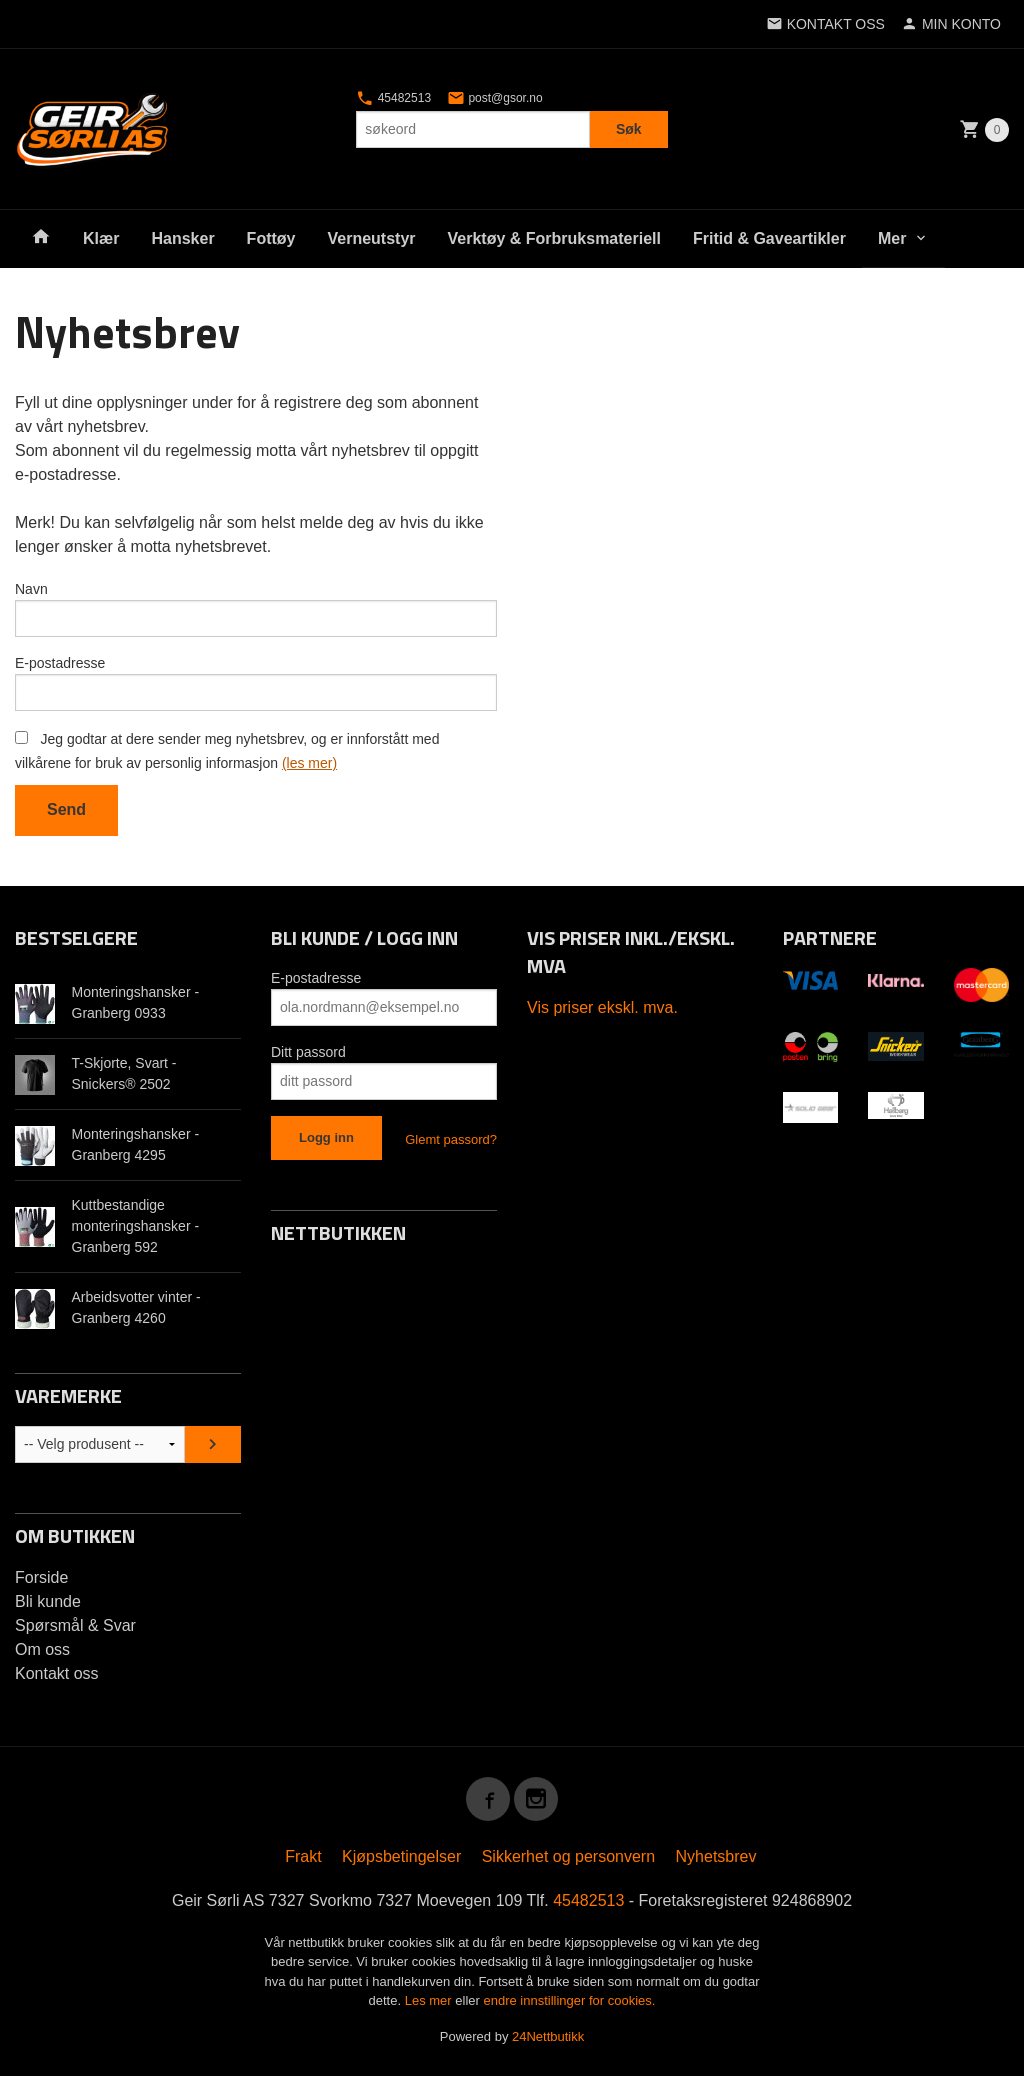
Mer (892, 238)
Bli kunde (48, 1601)
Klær (101, 238)
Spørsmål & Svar (75, 1625)
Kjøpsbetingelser (401, 1856)
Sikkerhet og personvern (568, 1856)
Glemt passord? (451, 1139)
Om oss (42, 1649)
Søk (629, 129)
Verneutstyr (371, 238)
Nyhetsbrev (716, 1856)
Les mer (430, 2000)
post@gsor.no (495, 98)
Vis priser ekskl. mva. (602, 1007)
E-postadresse (60, 663)
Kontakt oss (57, 1673)
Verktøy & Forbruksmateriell (554, 238)
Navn (31, 589)
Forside (41, 1577)
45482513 (393, 98)
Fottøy (271, 238)
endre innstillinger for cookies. (569, 2000)
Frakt (303, 1856)
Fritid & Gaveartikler (769, 238)
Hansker (182, 238)
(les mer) (309, 763)
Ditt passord (308, 1052)
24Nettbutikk (548, 2036)
